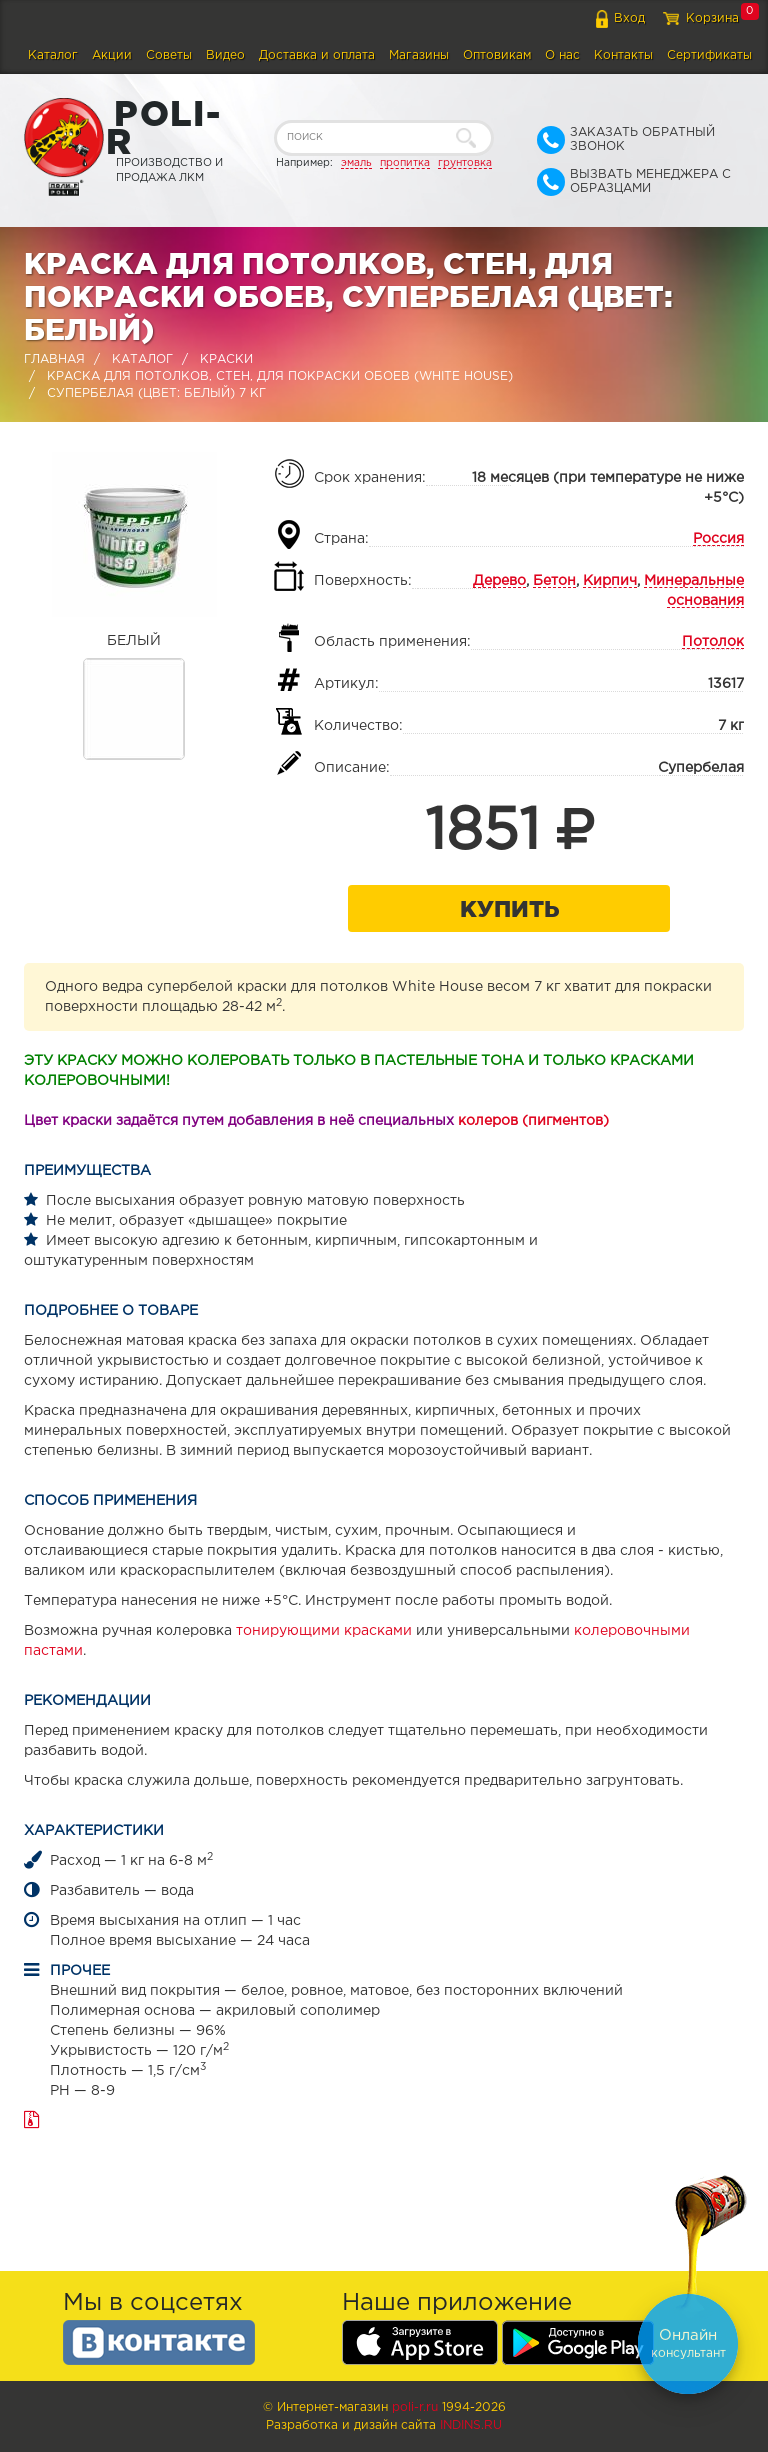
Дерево (499, 581)
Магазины (419, 55)
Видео (225, 55)
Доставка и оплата (317, 55)
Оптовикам (497, 55)
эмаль (356, 163)
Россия (718, 539)
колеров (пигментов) (533, 1121)
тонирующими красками (324, 1631)
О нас (562, 55)
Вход (629, 18)
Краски (226, 359)
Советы (169, 55)
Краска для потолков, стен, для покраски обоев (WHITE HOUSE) (280, 376)
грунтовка (465, 163)
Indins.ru (471, 2425)
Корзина (712, 18)
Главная (54, 359)
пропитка (405, 163)
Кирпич (610, 581)
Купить (509, 908)
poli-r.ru (415, 2407)
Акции (112, 55)
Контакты (623, 55)
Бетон (554, 581)
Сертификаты (709, 55)
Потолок (713, 642)
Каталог (53, 55)
